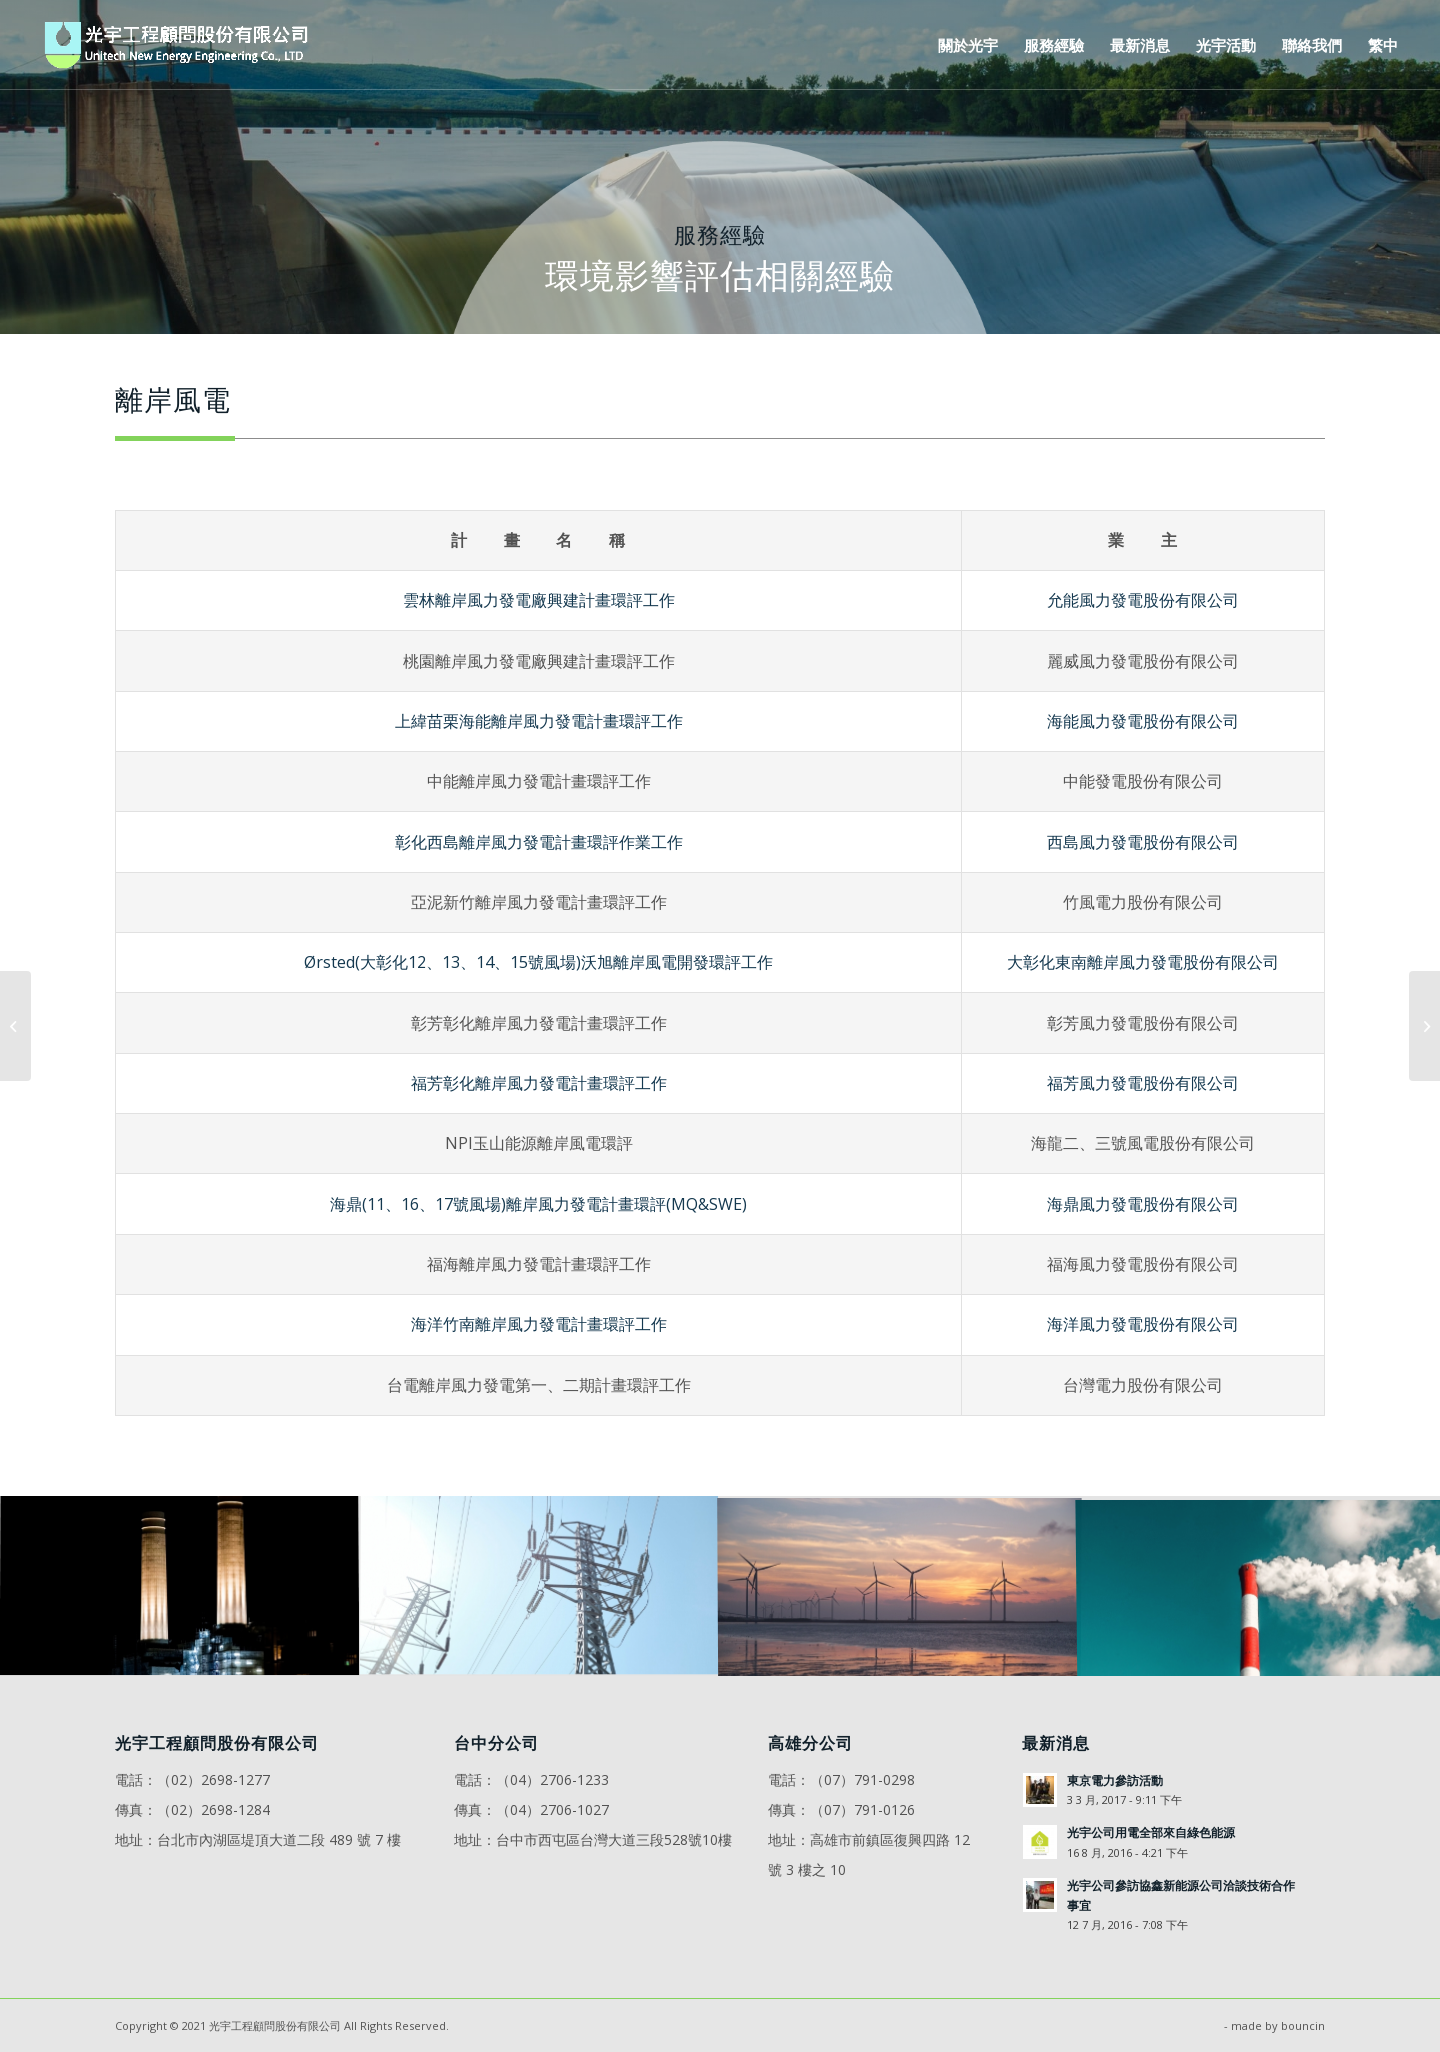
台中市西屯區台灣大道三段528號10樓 (614, 1839)
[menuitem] (968, 45)
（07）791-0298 (862, 1779)
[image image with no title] (180, 1586)
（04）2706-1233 (552, 1779)
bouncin (1303, 2025)
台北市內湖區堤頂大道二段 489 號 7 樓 (279, 1839)
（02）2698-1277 (213, 1779)
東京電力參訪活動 (1115, 1780)
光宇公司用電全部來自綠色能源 (1151, 1832)
